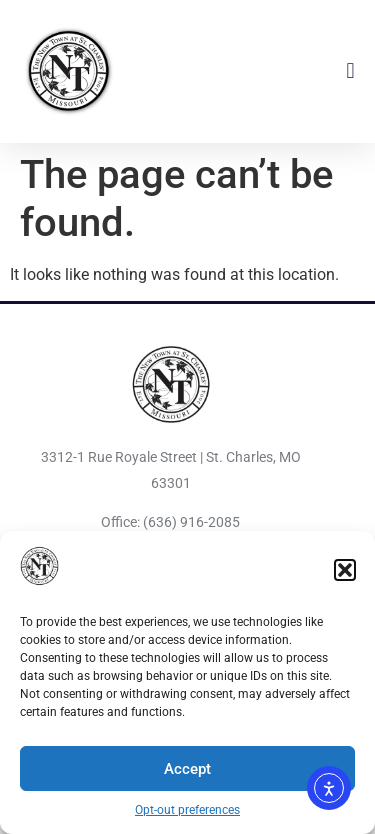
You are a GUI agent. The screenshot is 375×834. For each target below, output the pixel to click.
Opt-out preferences (187, 810)
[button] (345, 570)
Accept (187, 769)
